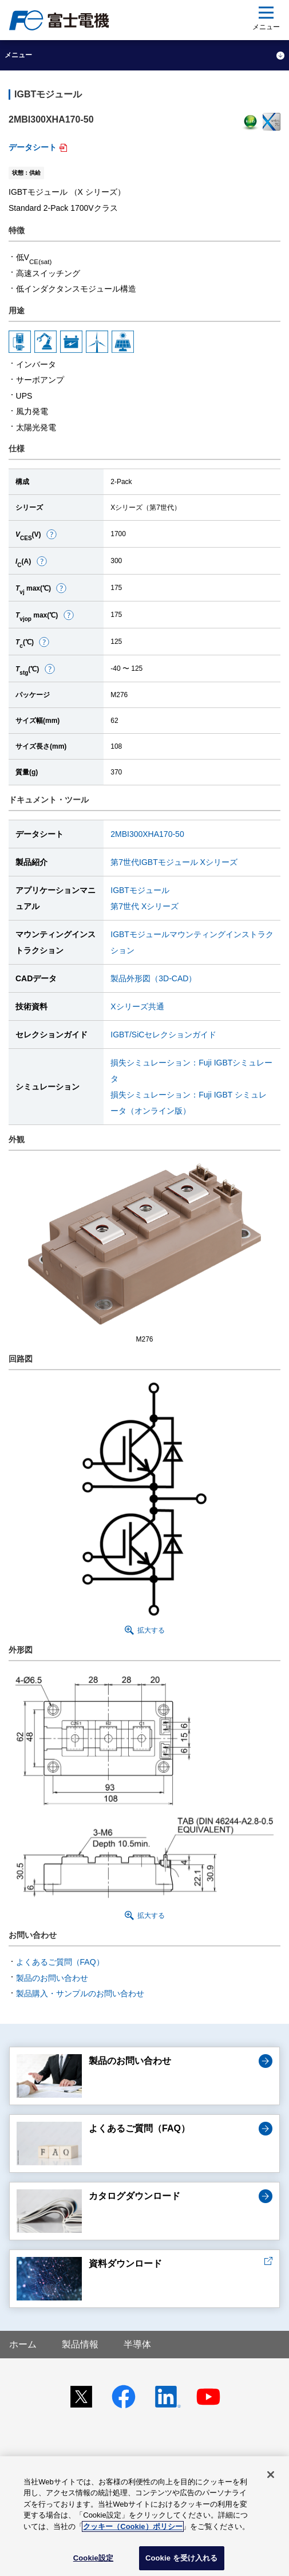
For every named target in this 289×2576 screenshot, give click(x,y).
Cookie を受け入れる (181, 2558)
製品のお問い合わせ (52, 1978)
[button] (51, 534)
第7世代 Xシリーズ (144, 906)
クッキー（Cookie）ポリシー (132, 2526)
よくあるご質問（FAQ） (60, 1962)
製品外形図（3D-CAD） (153, 978)
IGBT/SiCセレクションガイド (163, 1034)
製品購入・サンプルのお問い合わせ (80, 1993)
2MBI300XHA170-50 (147, 834)
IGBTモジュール (139, 890)
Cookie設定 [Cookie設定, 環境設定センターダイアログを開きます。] (93, 2558)
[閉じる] (270, 2474)
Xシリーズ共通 (137, 1006)
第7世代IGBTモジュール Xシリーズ (173, 862)
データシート (33, 147)
